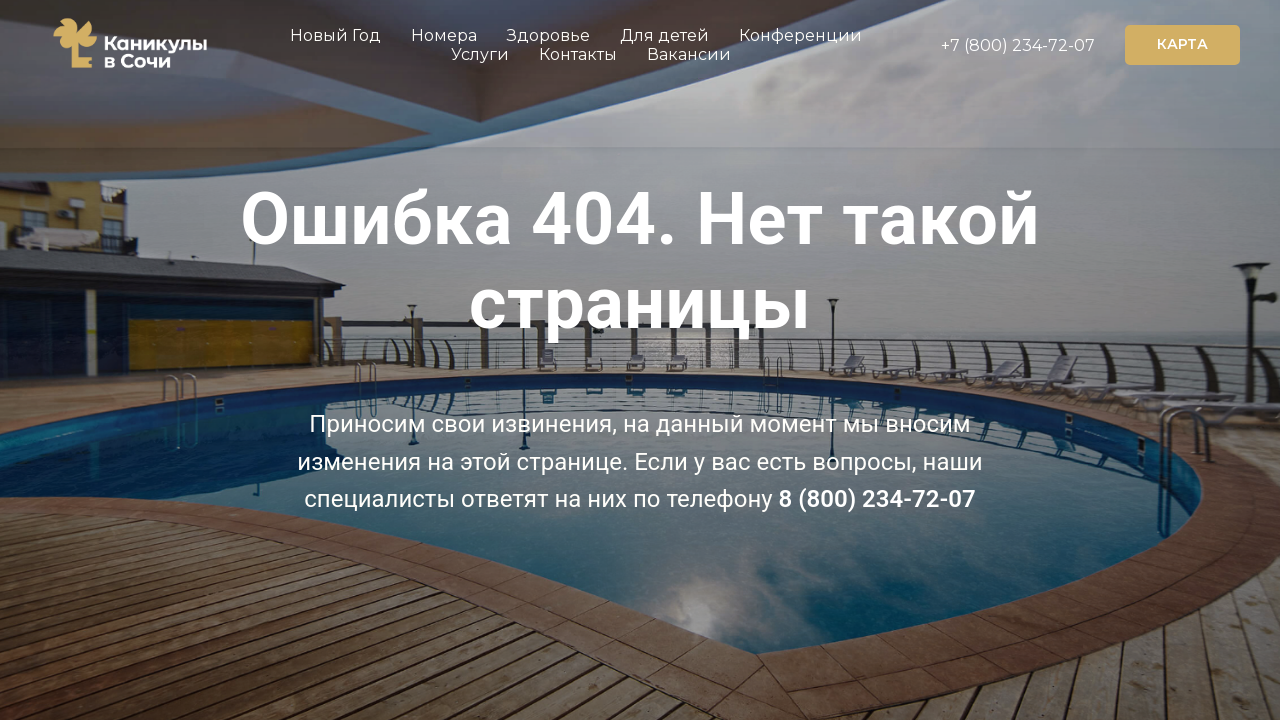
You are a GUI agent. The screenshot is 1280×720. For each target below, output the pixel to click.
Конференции (800, 35)
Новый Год (335, 35)
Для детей (664, 35)
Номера (444, 35)
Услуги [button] (480, 54)
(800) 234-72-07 (1027, 45)
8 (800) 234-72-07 (877, 499)
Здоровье (548, 35)
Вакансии (689, 54)
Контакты (578, 54)
